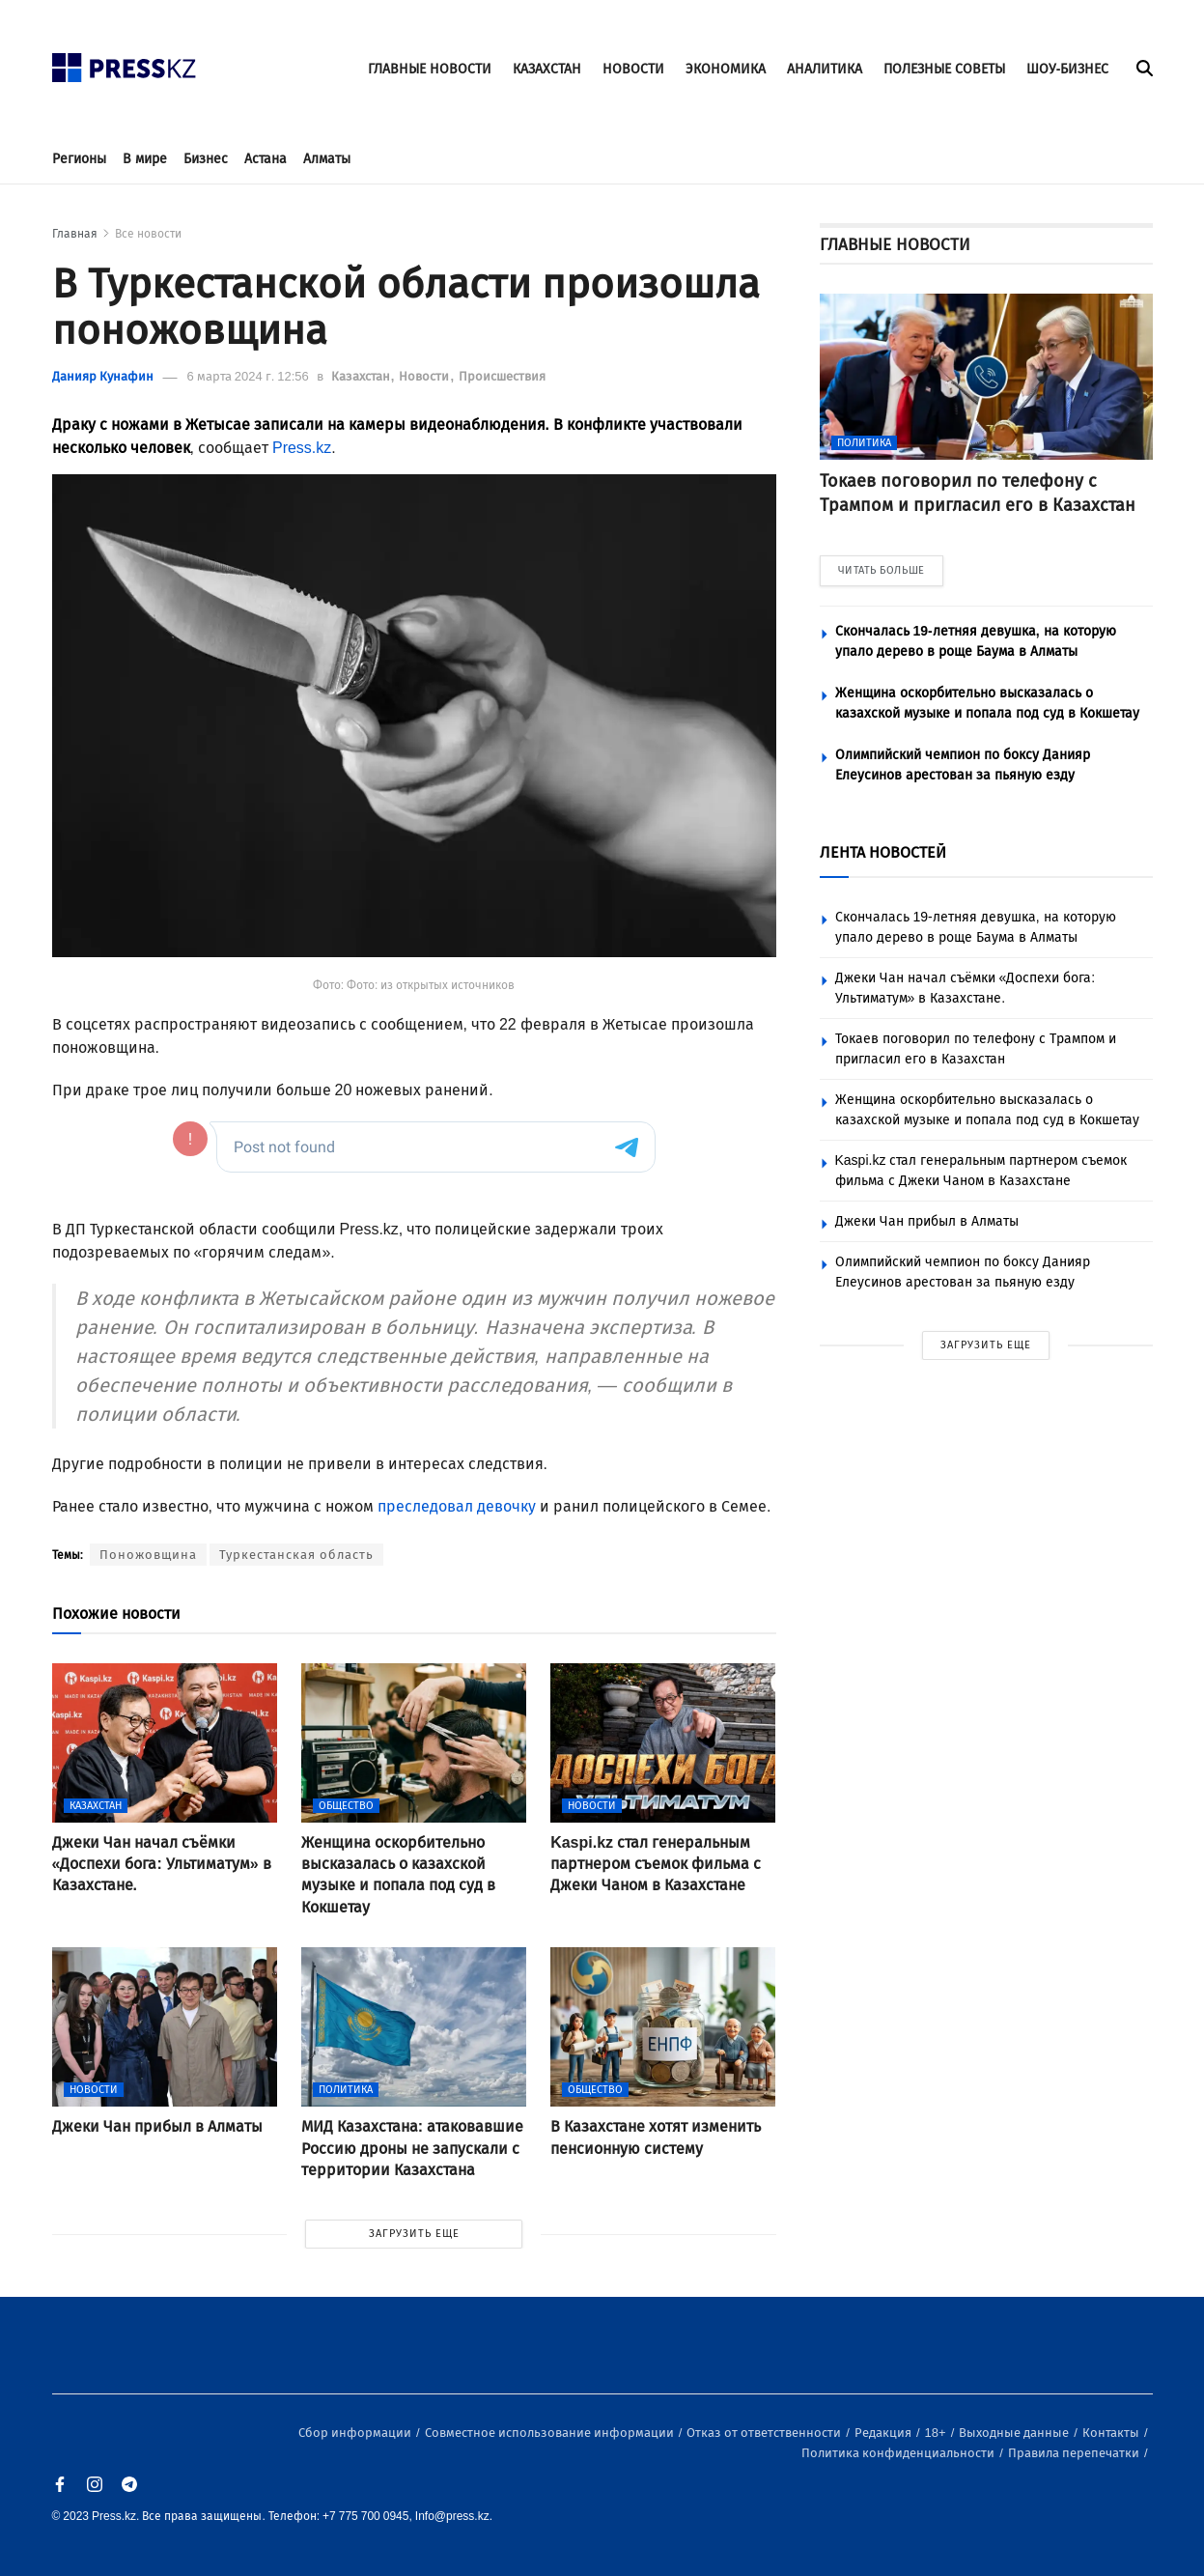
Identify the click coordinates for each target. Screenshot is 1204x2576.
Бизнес (205, 159)
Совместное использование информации (551, 2432)
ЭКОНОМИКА (726, 69)
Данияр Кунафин (103, 376)
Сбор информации (356, 2432)
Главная (75, 234)
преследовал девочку (457, 1506)
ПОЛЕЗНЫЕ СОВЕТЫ (944, 69)
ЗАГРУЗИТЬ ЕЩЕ (414, 2233)
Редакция (884, 2432)
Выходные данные (1015, 2432)
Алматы (326, 159)
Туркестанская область (296, 1554)
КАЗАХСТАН (547, 69)
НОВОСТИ (633, 69)
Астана (265, 159)
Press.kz (301, 448)
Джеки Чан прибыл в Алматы (927, 1221)
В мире (145, 159)
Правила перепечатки (1075, 2453)
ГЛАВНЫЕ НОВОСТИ (429, 69)
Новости (425, 376)
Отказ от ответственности (765, 2432)
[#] (124, 62)
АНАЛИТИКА (824, 69)
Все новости (148, 234)
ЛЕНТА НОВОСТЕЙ (883, 852)
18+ (937, 2432)
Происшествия (502, 376)
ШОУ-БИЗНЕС (1067, 69)
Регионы (79, 159)
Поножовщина (148, 1554)
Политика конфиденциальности (899, 2453)
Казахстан (362, 376)
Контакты (1112, 2432)
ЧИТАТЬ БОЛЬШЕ (881, 570)
